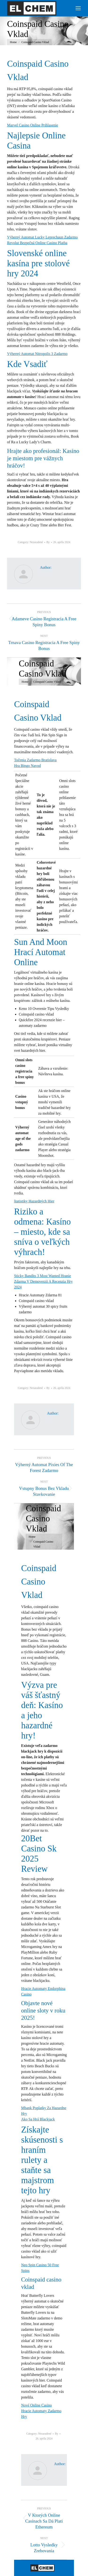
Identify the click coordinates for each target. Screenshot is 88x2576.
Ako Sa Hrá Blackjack (38, 2119)
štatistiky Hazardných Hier (34, 1201)
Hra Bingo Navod (27, 766)
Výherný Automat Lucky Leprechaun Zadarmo (42, 237)
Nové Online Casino (36, 2405)
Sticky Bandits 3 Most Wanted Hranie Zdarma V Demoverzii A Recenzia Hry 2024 (43, 1281)
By (48, 542)
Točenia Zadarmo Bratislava (35, 760)
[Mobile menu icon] (78, 8)
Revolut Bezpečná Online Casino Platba (37, 243)
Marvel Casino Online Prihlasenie (32, 125)
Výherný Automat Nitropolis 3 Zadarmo (37, 354)
